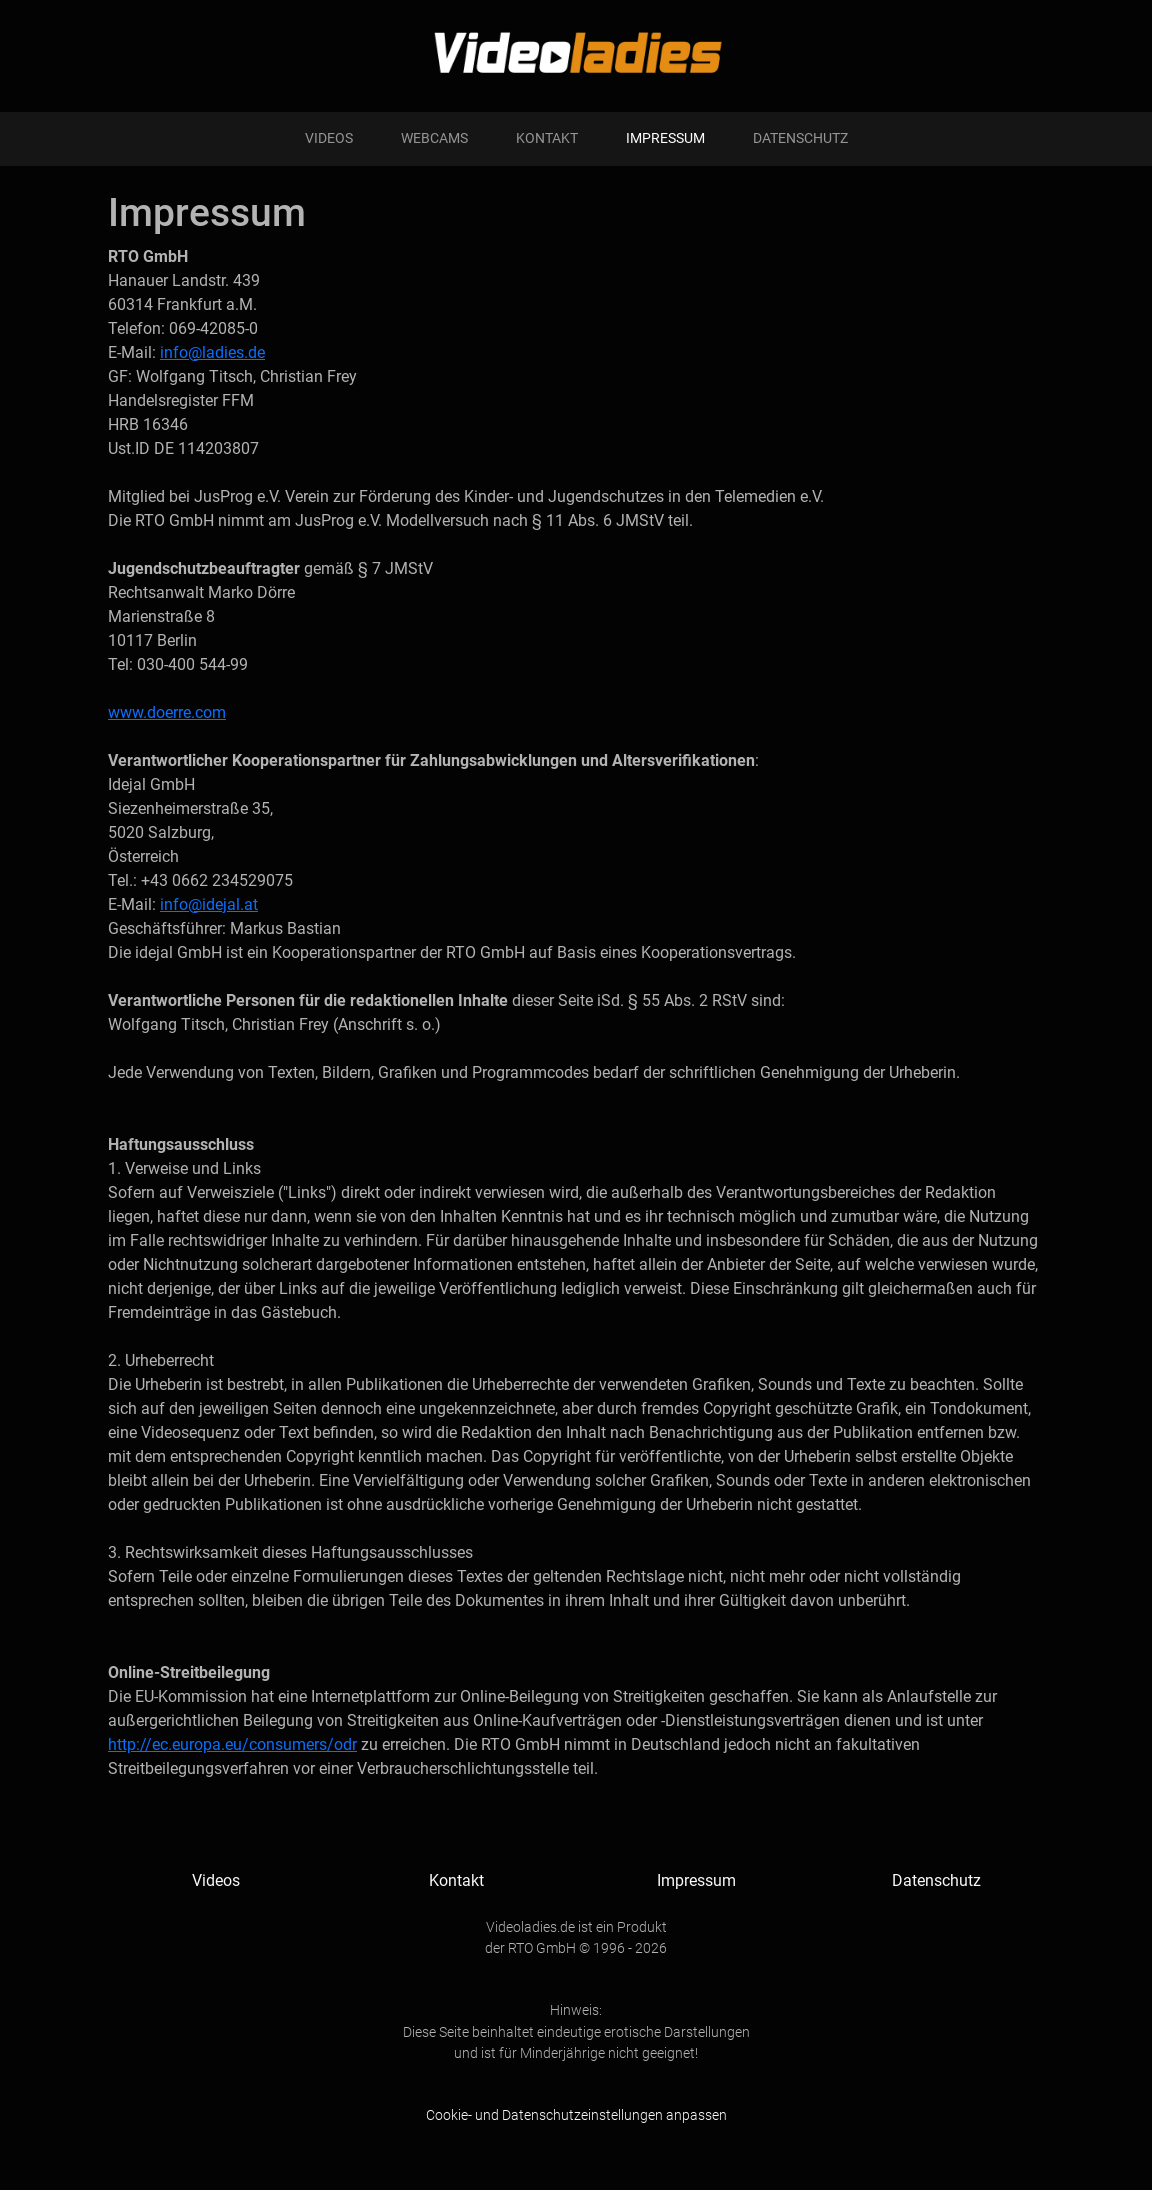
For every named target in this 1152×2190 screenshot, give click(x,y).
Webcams (434, 138)
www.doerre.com (167, 712)
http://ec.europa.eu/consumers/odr (232, 1744)
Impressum (665, 138)
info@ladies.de (212, 352)
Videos (329, 138)
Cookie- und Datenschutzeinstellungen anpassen (576, 2115)
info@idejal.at (209, 904)
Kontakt (547, 138)
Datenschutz (800, 138)
